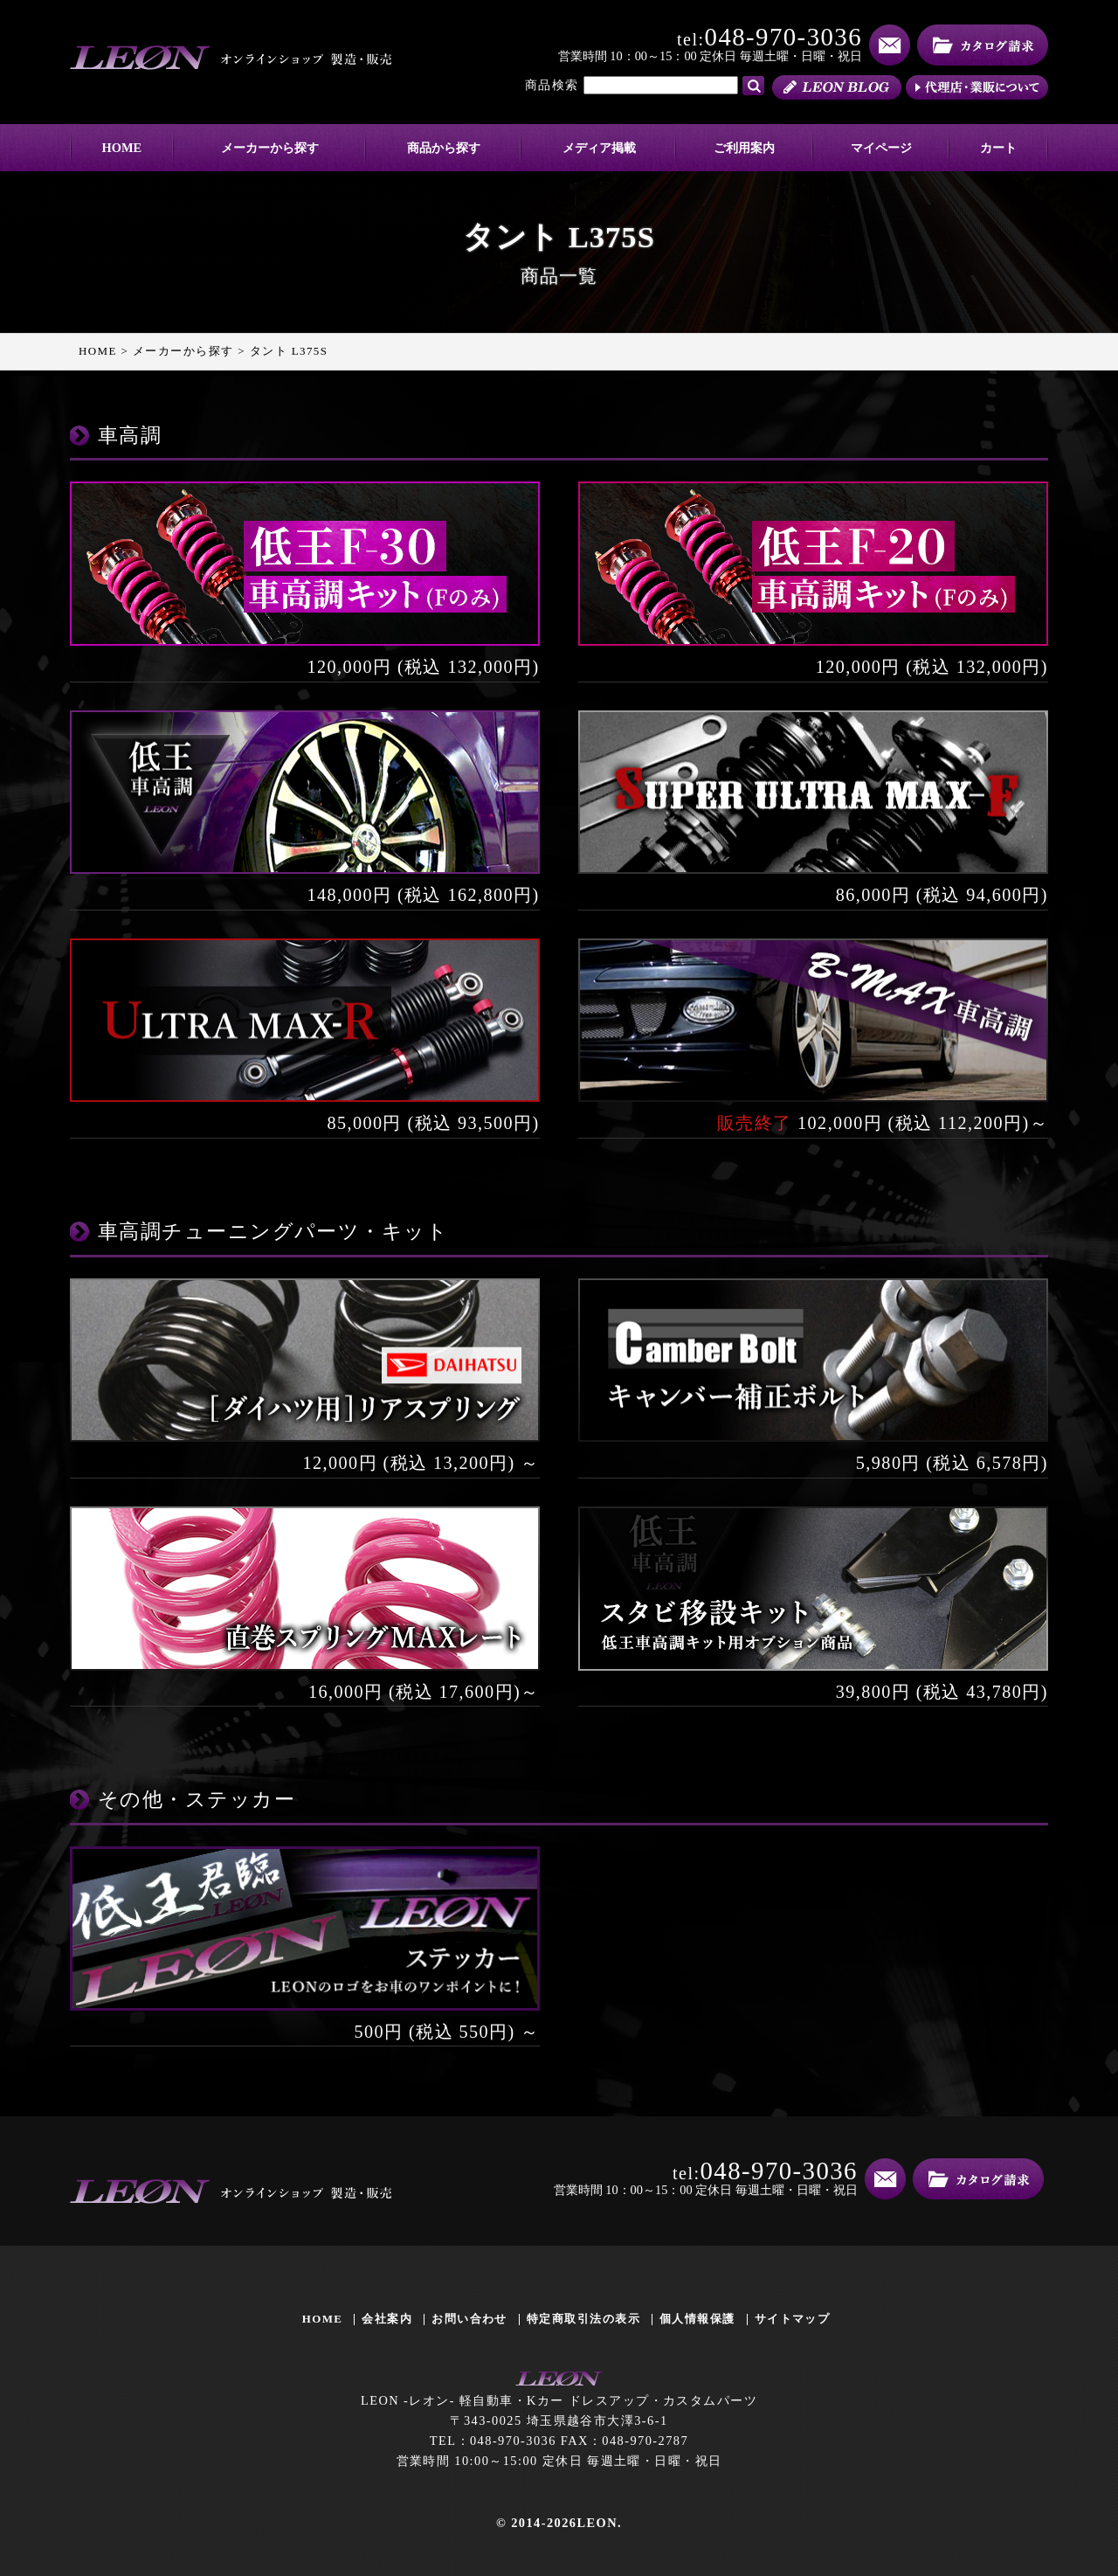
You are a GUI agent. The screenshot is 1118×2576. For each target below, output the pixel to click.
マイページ (881, 148)
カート (998, 148)
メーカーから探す (270, 148)
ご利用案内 (744, 148)
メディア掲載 (599, 148)
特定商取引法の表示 (583, 2318)
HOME (122, 148)
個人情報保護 (697, 2318)
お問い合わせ (469, 2318)
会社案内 (387, 2318)
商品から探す (443, 148)
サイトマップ (793, 2318)
